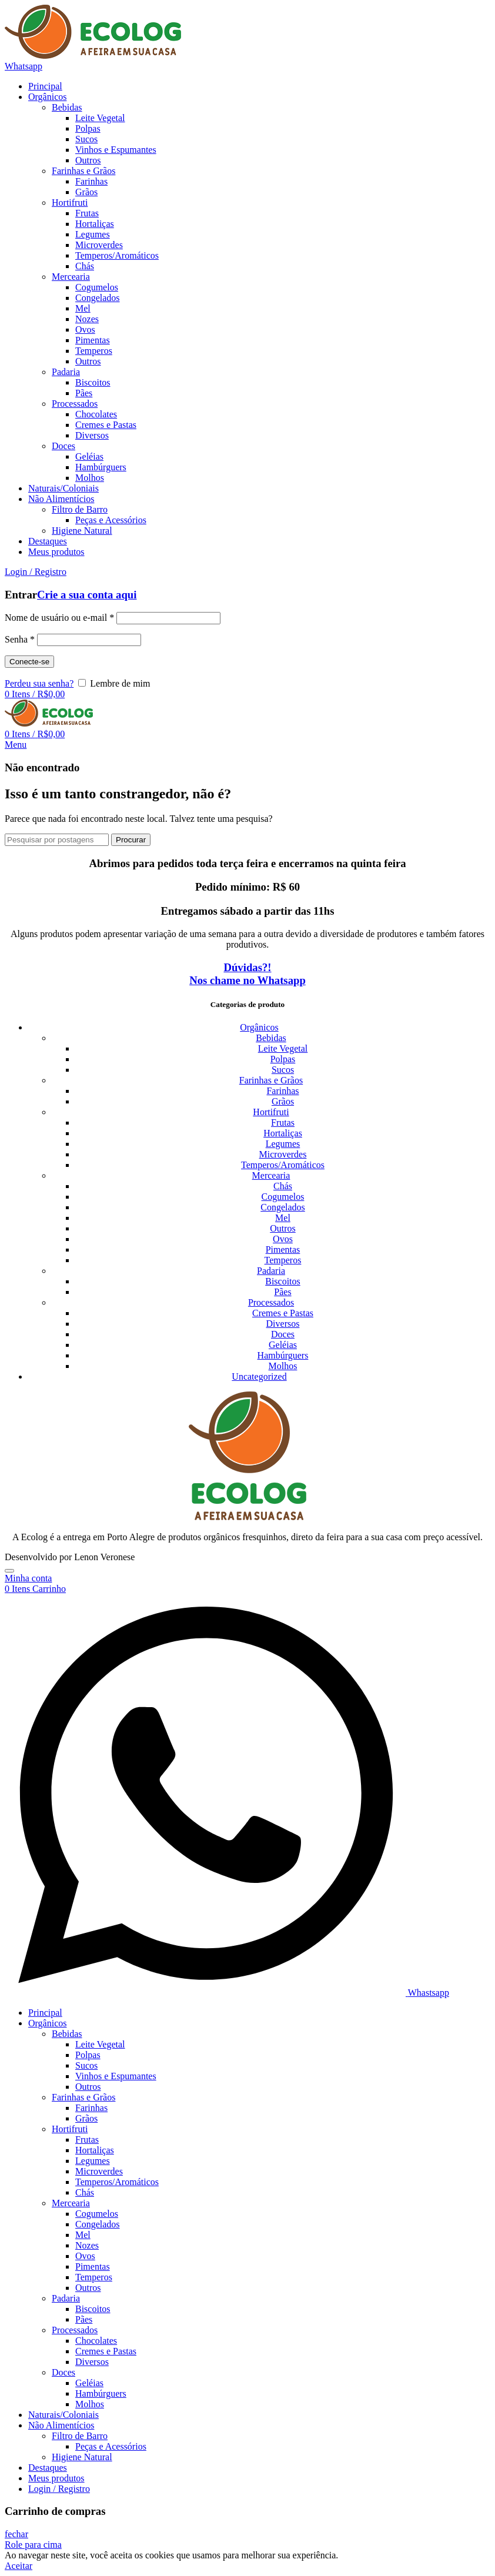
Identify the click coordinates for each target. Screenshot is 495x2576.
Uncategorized (259, 1376)
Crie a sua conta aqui (86, 594)
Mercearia (271, 1175)
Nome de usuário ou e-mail (59, 618)
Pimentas (283, 1249)
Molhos (283, 1366)
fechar (16, 2534)
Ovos (283, 1239)
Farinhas (282, 1091)
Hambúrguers (283, 1355)
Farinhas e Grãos (271, 1080)
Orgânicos (259, 1027)
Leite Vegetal (283, 1048)
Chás (282, 1186)
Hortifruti (271, 1112)
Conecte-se (29, 661)
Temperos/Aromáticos (283, 1165)
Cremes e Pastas (282, 1313)
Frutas (283, 1123)
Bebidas (271, 1038)
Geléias (283, 1345)
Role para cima (33, 2545)
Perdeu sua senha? (39, 683)
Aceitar (18, 2566)
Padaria (271, 1271)
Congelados (282, 1207)
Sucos (283, 1070)
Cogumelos (283, 1197)
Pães (282, 1292)
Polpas (283, 1059)
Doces (283, 1334)
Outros (283, 1228)
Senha (20, 639)
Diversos (283, 1324)
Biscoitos (282, 1281)
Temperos (283, 1260)
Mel (282, 1218)
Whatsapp (23, 66)
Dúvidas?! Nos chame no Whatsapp (247, 973)
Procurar (131, 839)
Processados (271, 1302)
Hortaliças (282, 1133)
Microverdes (283, 1154)
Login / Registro (59, 2489)
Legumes (283, 1144)
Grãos (283, 1101)
